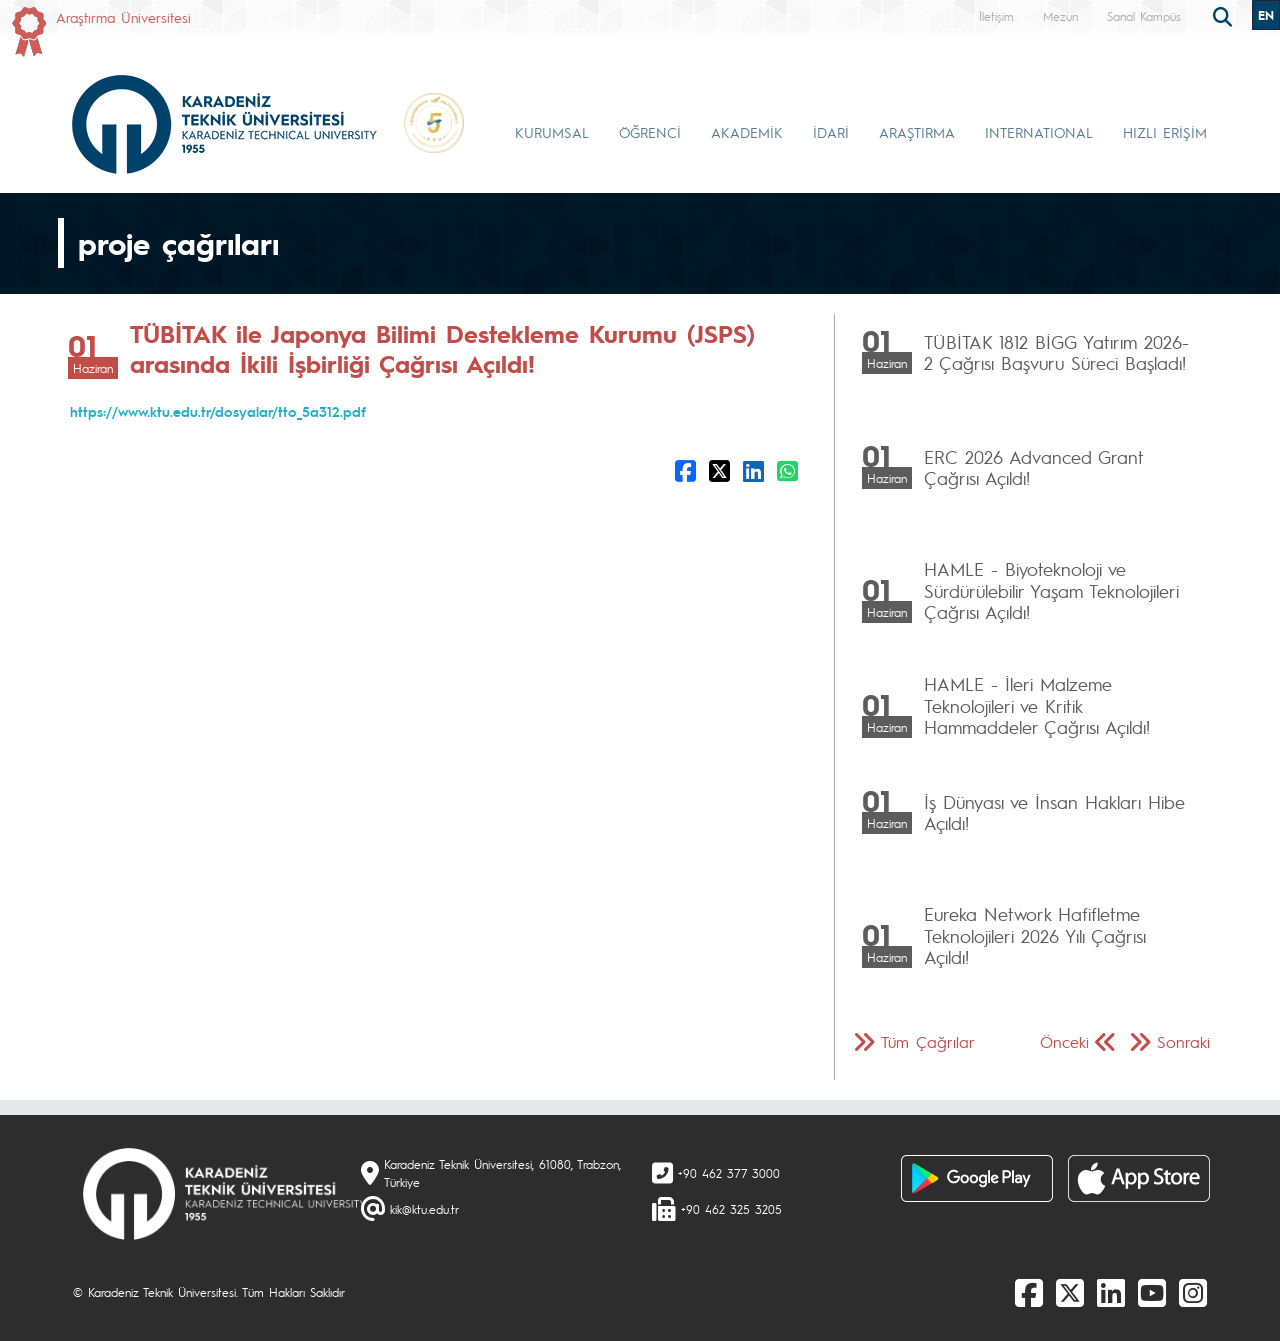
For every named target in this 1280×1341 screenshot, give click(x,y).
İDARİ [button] (831, 132)
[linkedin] (1111, 1292)
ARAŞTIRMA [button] (917, 132)
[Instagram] (1193, 1292)
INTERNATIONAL (1039, 132)
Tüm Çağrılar (928, 1041)
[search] (1225, 15)
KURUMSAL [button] (552, 132)
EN (1266, 15)
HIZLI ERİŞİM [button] (1165, 132)
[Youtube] (1152, 1292)
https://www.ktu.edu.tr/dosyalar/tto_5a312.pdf (218, 411)
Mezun (1060, 16)
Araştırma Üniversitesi (123, 17)
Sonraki (1183, 1041)
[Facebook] (1029, 1292)
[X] (1070, 1292)
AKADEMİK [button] (747, 132)
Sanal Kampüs (1144, 16)
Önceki (1064, 1041)
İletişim (996, 16)
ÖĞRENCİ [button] (650, 132)
